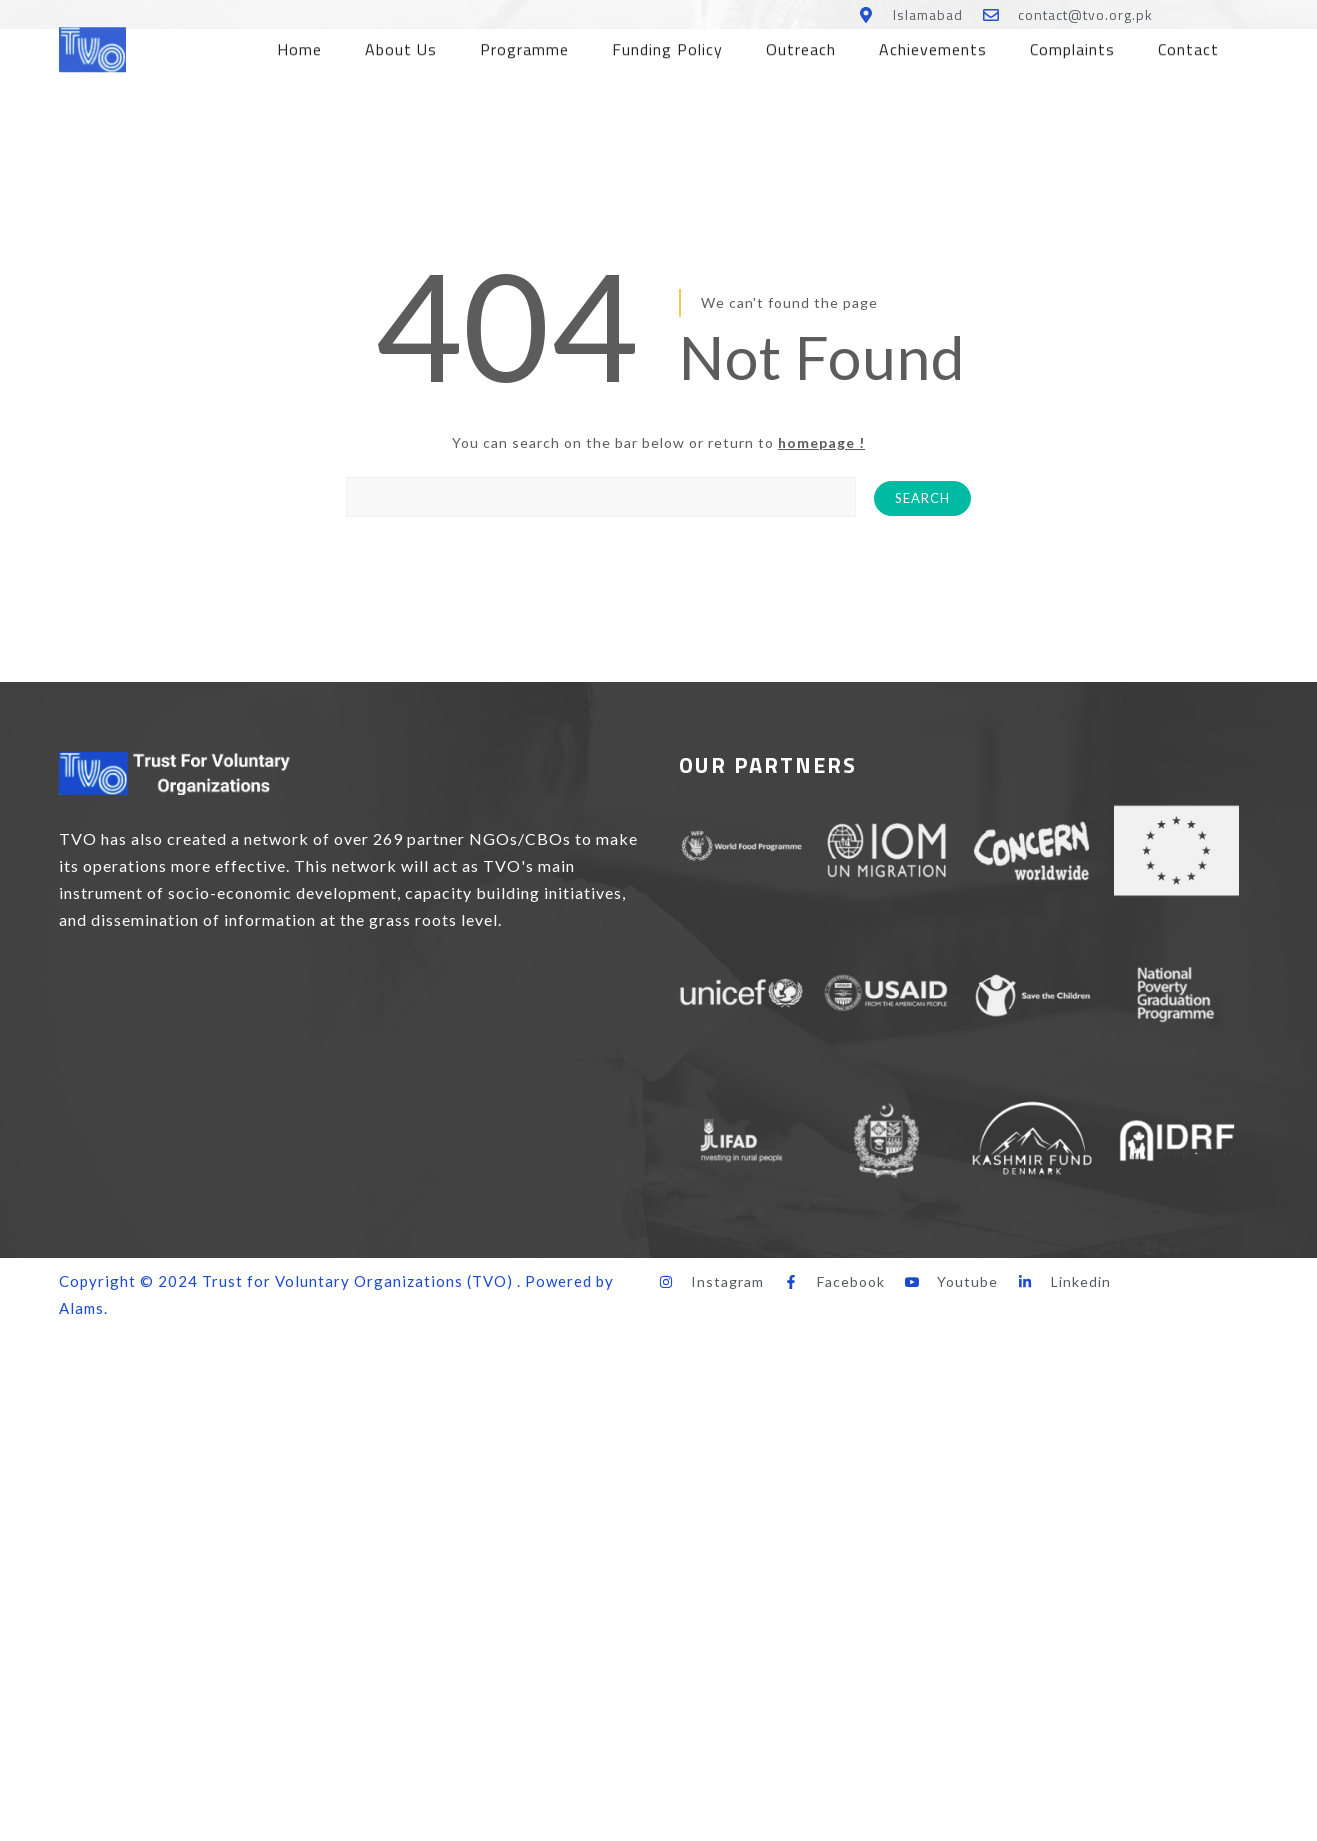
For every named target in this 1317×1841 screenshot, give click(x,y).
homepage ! (821, 442)
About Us (401, 42)
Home (299, 42)
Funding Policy (667, 42)
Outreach (801, 42)
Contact (1188, 42)
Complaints (1072, 42)
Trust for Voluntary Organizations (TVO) (357, 1281)
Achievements (933, 42)
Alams (81, 1308)
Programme (524, 42)
